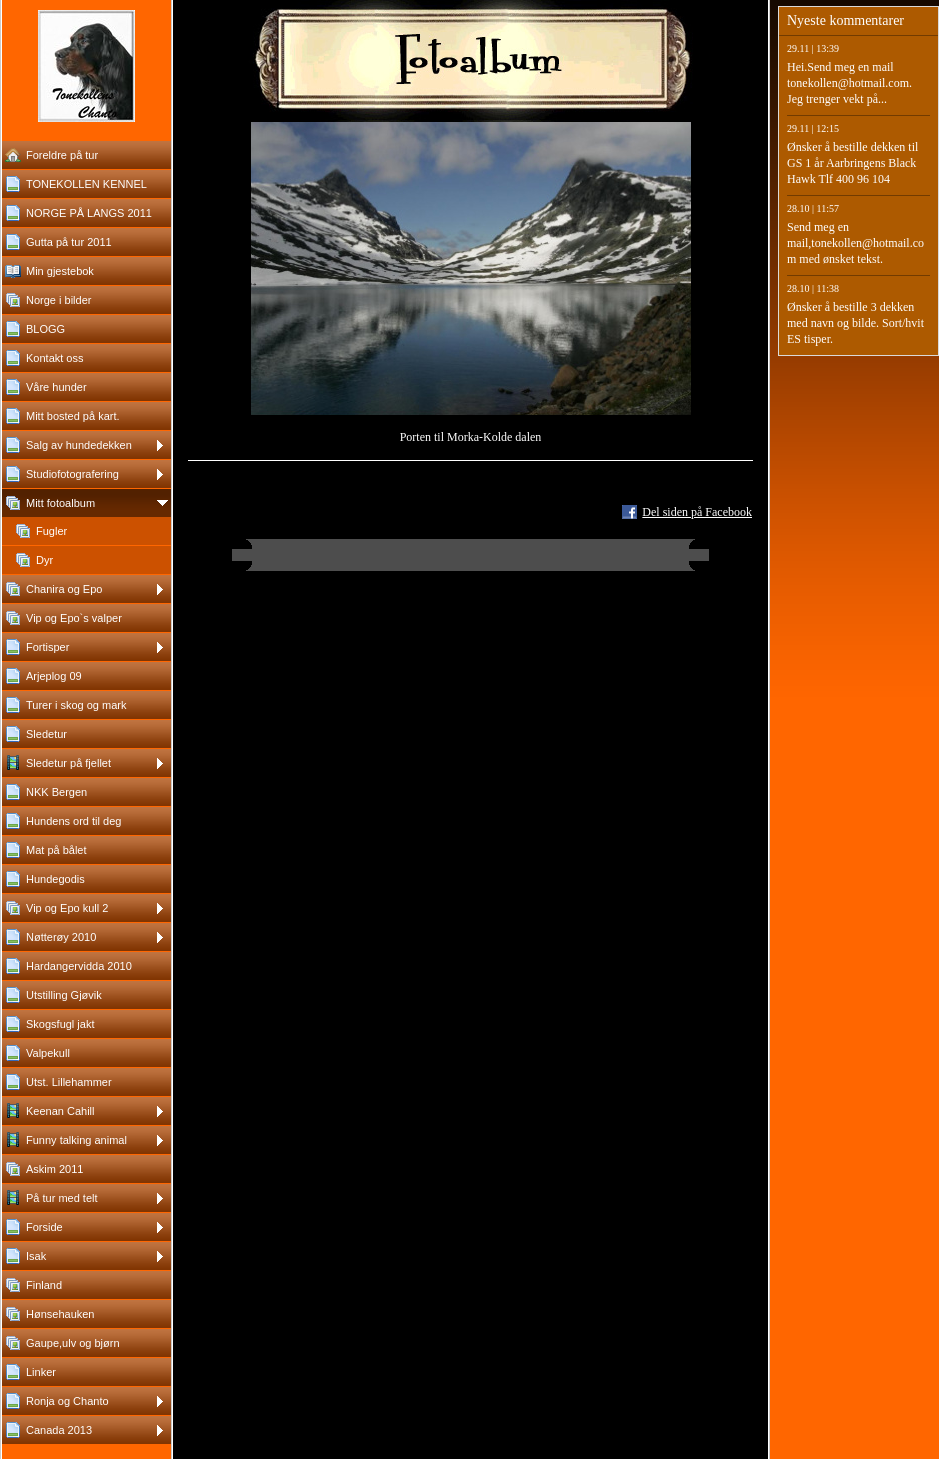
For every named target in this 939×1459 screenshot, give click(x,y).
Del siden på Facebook (697, 512)
